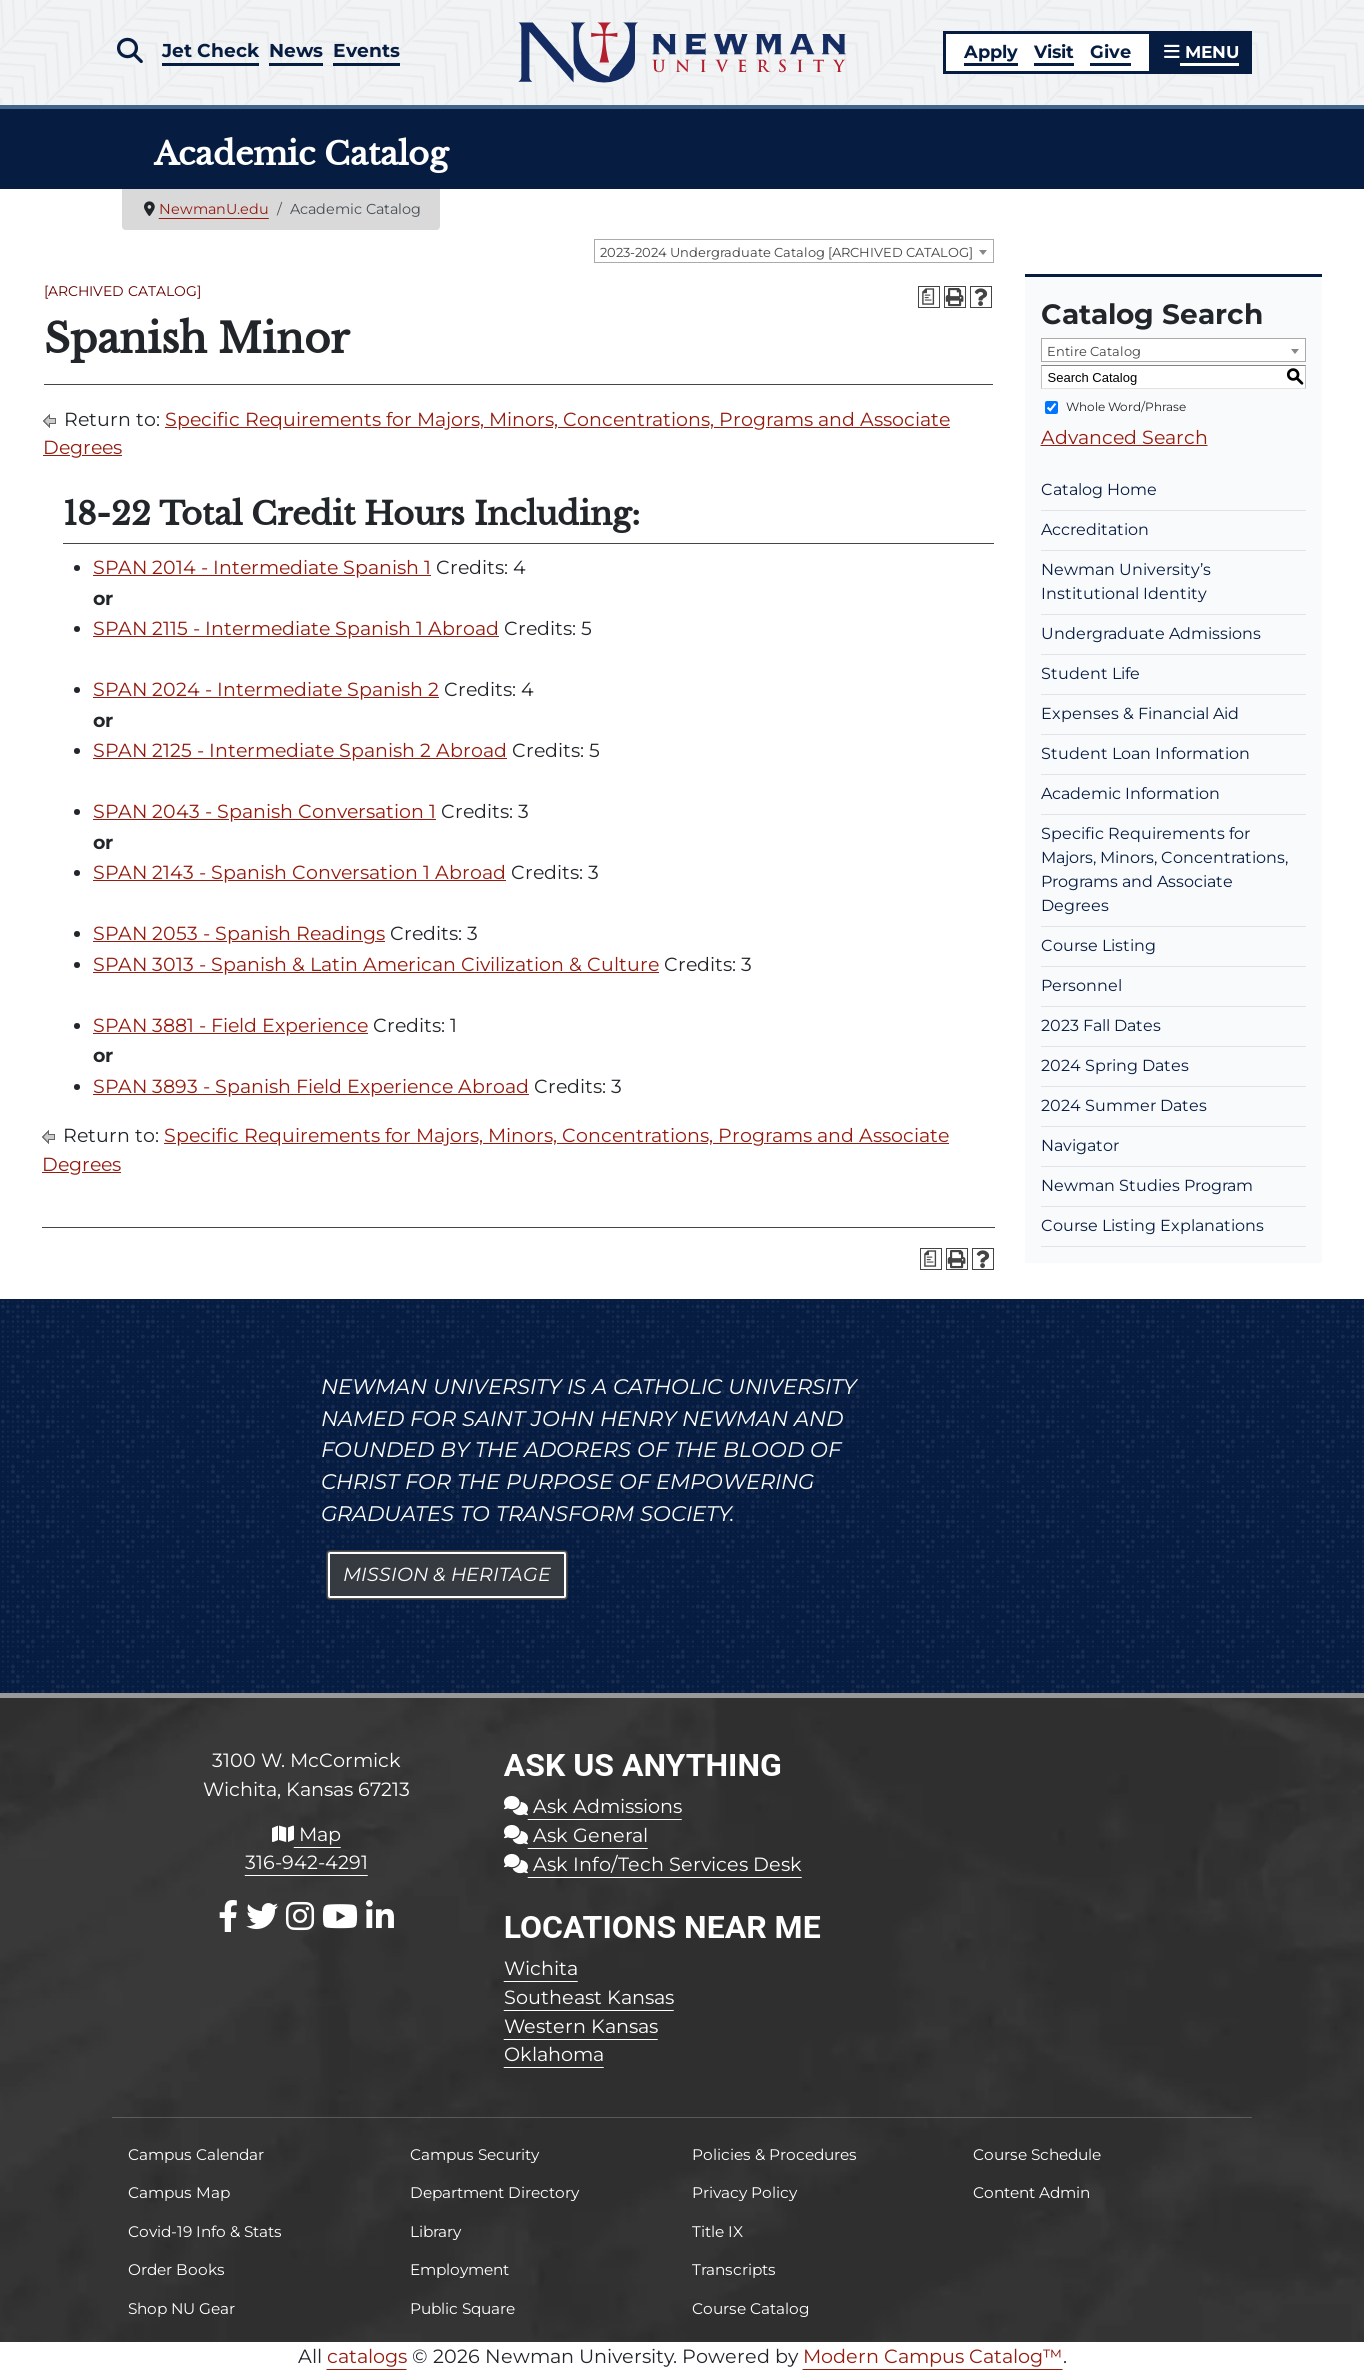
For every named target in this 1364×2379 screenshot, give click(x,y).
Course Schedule (1037, 2162)
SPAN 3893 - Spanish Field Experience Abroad (311, 1093)
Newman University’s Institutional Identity (1126, 589)
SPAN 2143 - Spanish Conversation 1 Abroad (299, 880)
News (298, 52)
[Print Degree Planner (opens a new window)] (929, 305)
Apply (988, 55)
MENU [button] (1200, 55)
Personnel (1081, 993)
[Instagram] (300, 1924)
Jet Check (211, 52)
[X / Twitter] (262, 1924)
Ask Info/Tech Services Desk (653, 1872)
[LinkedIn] (380, 1924)
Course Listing (1098, 953)
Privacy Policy (744, 2200)
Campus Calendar (196, 2162)
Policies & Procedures (774, 2162)
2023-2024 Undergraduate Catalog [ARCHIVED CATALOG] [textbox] (786, 260)
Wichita (541, 1976)
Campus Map (179, 2200)
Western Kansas (581, 2033)
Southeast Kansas (589, 2004)
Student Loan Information (1145, 761)
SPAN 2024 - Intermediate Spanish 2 (266, 697)
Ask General (576, 1843)
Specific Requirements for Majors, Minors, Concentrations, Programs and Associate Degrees (1164, 877)
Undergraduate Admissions (1151, 641)
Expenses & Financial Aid (1140, 721)
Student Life (1090, 681)
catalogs (367, 2364)
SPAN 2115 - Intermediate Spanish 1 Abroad (296, 636)
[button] (129, 53)
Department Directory (494, 2200)
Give (1107, 55)
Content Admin (1031, 2200)
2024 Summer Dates (1124, 1113)
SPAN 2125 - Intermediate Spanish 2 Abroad (300, 758)
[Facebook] (228, 1924)
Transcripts (734, 2277)
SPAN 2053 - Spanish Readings (239, 941)
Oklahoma (554, 2062)
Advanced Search (1124, 444)
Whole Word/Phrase (1126, 414)
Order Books (176, 2277)
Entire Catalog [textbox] (1094, 359)
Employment (459, 2277)
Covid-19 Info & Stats (205, 2238)
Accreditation (1095, 537)
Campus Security (474, 2162)
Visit (1051, 55)
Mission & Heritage (447, 1582)
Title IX (717, 2238)
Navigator (1080, 1153)
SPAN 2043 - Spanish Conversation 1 (264, 819)
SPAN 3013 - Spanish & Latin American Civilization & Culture (376, 971)
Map (306, 1841)
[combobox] (794, 259)
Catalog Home (1099, 497)
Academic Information (1130, 801)
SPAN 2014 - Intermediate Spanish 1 (262, 575)
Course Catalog (751, 2315)
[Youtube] (340, 1924)
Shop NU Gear (181, 2315)
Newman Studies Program (1147, 1193)
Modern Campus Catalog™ (933, 2364)
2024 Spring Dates (1115, 1073)
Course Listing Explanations (1152, 1233)
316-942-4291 (306, 1870)
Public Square (462, 2315)
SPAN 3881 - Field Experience (230, 1032)
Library (435, 2238)
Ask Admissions (593, 1814)
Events (370, 52)
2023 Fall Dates (1101, 1033)
